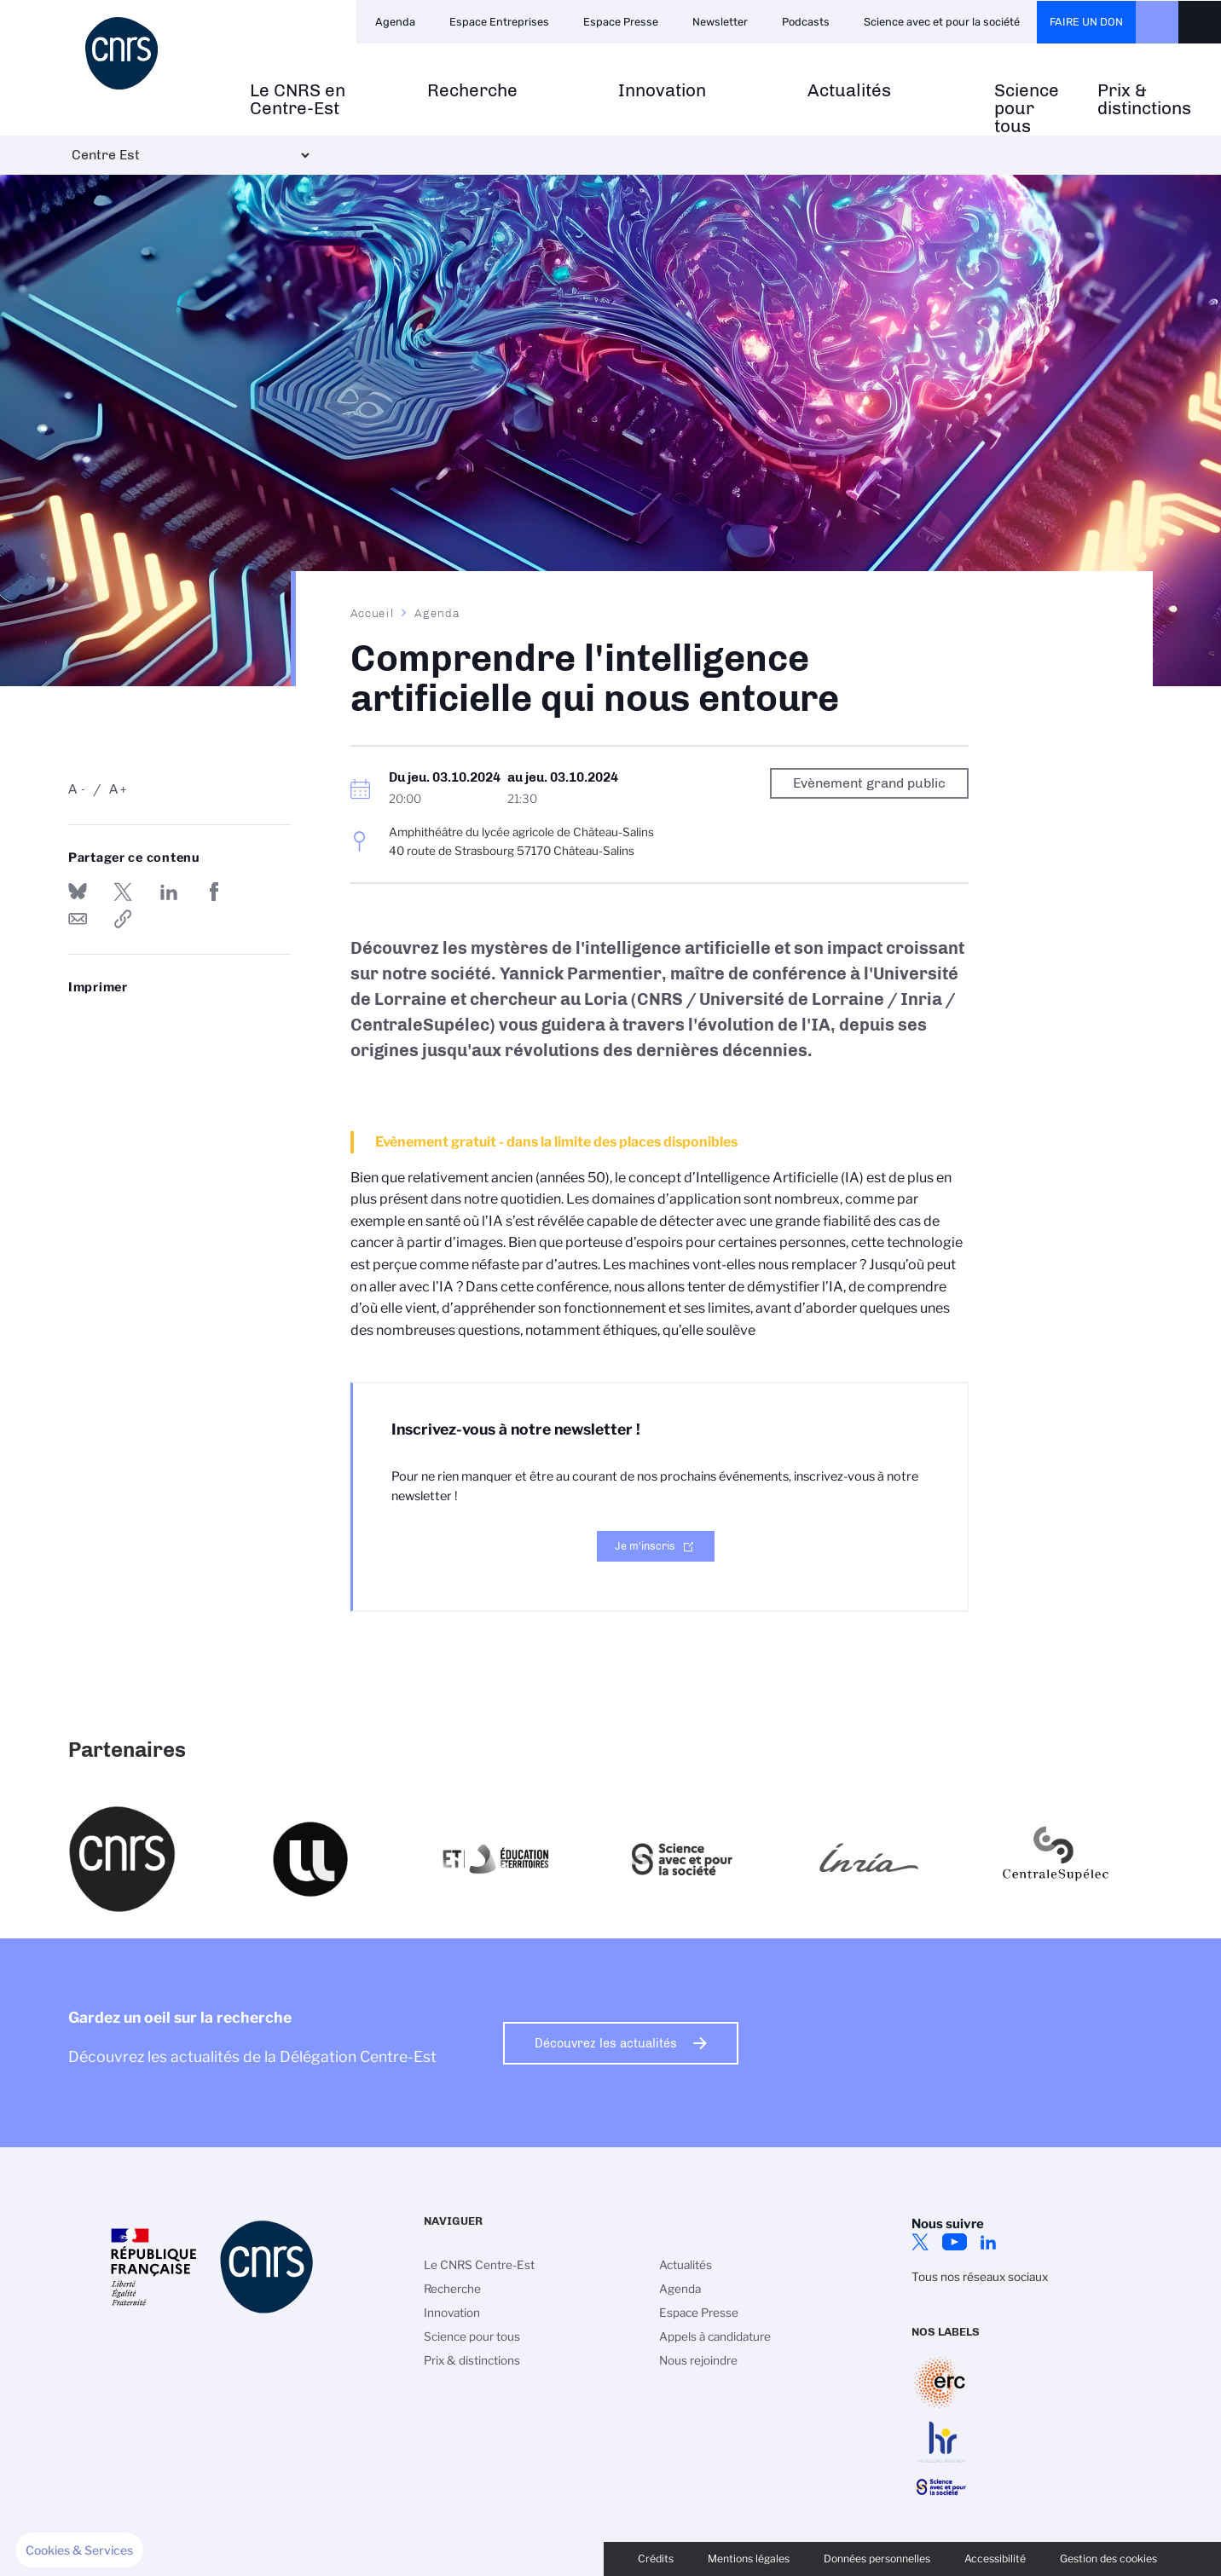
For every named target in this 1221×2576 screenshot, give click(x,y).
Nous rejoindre (698, 2360)
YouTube (954, 2241)
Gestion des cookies (1108, 2558)
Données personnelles (877, 2558)
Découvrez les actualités (606, 2043)
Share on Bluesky (77, 891)
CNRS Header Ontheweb (1157, 22)
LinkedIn (988, 2241)
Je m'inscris (645, 1545)
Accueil (372, 613)
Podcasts (806, 21)
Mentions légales (749, 2558)
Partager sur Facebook (214, 891)
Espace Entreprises (499, 21)
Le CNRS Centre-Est (479, 2265)
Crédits (656, 2558)
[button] (79, 2550)
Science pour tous (1026, 108)
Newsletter (720, 21)
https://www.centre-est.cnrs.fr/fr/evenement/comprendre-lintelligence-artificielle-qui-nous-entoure (122, 919)
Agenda (395, 21)
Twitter (920, 2241)
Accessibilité (995, 2558)
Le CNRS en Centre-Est (297, 100)
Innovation (662, 91)
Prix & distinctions (1144, 100)
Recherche (472, 91)
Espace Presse (620, 21)
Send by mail (77, 919)
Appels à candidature (715, 2336)
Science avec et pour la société (942, 21)
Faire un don (1086, 21)
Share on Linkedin (168, 891)
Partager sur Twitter (122, 891)
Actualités (849, 91)
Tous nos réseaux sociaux (979, 2277)
